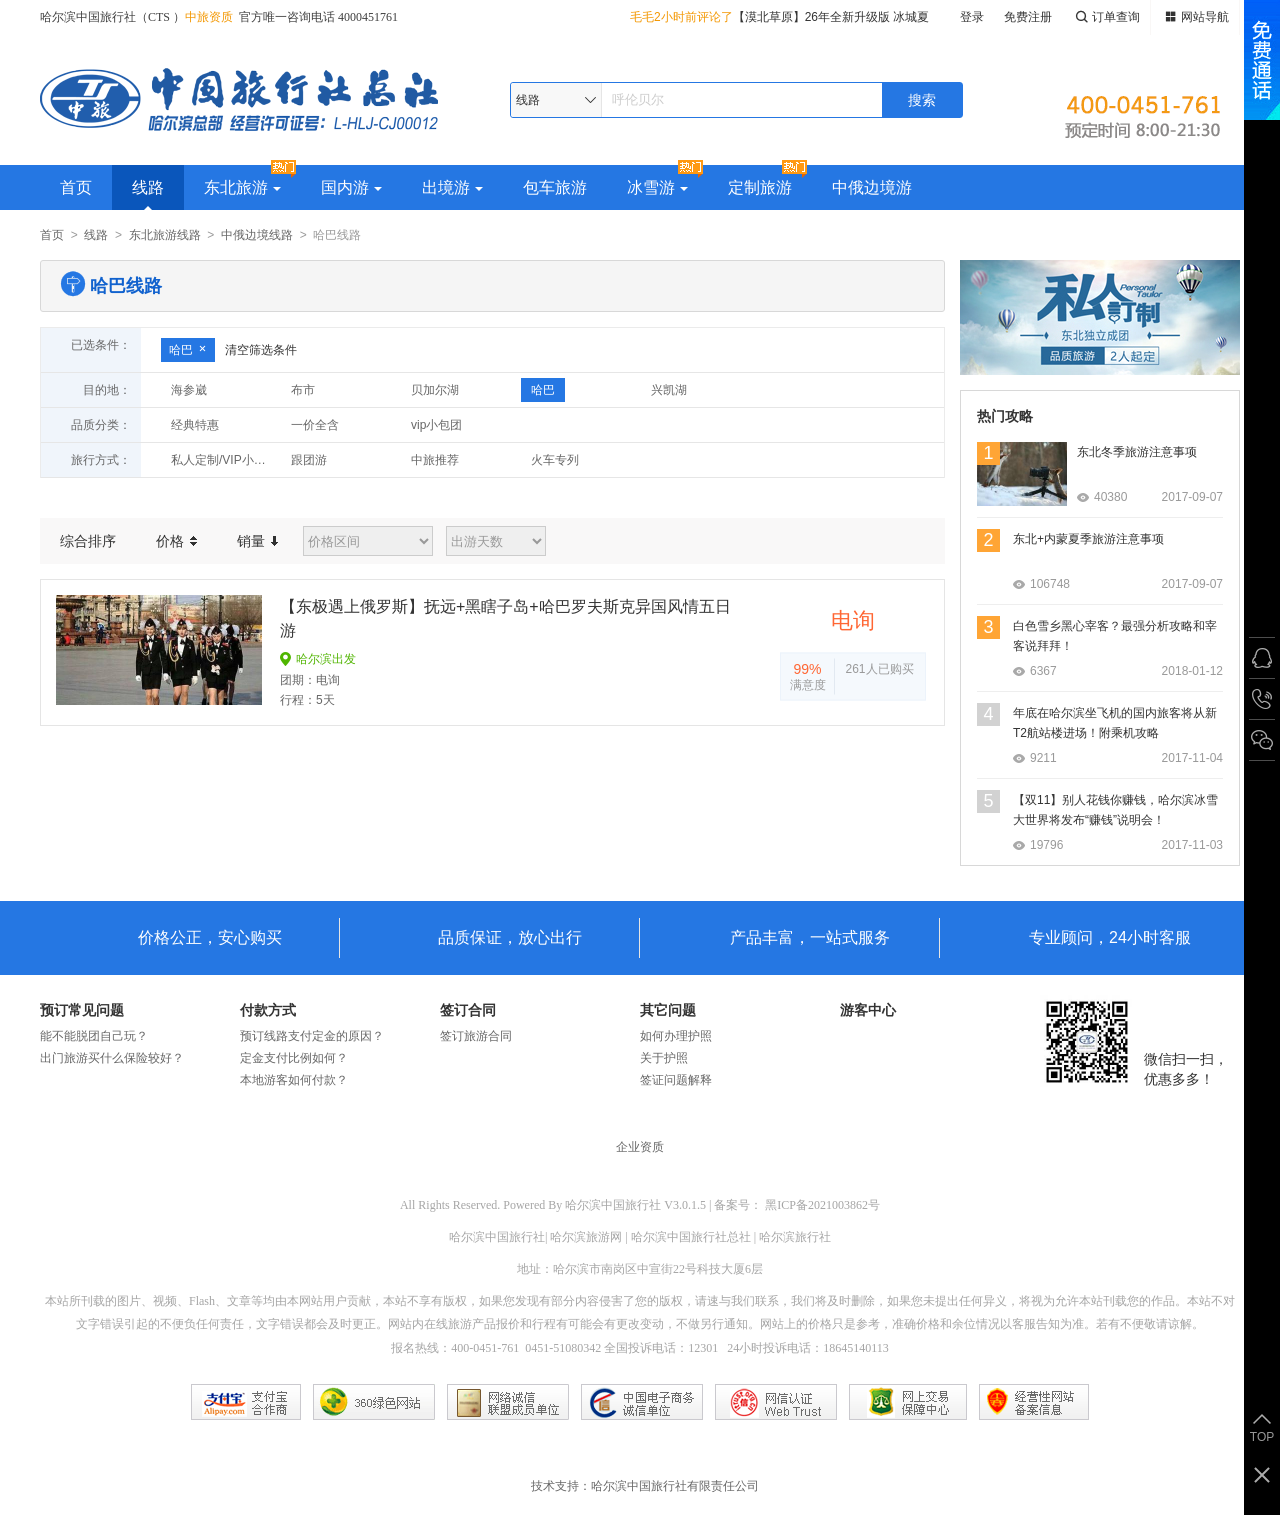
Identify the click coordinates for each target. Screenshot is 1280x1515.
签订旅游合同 (476, 1036)
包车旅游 (555, 187)
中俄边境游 (872, 187)
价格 (176, 541)
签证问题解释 (676, 1080)
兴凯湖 (669, 390)
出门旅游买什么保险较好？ (112, 1058)
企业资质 (640, 1147)
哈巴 (188, 350)
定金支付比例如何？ (294, 1058)
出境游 (452, 187)
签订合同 (468, 1010)
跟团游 (309, 460)
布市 (303, 390)
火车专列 (555, 460)
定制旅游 (760, 187)
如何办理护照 (676, 1036)
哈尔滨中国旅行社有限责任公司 (675, 1486)
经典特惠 (195, 425)
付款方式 (268, 1010)
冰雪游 (657, 187)
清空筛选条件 (261, 350)
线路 (148, 187)
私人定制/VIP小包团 (224, 460)
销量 (257, 541)
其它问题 (668, 1010)
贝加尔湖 (435, 390)
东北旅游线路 (165, 235)
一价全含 (315, 425)
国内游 (351, 187)
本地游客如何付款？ (294, 1080)
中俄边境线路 (257, 235)
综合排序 (88, 541)
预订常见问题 (82, 1010)
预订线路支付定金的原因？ (312, 1036)
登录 (972, 17)
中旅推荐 (435, 460)
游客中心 (868, 1010)
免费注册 (1028, 17)
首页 (76, 187)
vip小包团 (436, 425)
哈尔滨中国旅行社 (613, 1205)
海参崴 (189, 390)
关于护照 (664, 1058)
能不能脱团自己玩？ (94, 1036)
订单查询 (1106, 17)
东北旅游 (242, 187)
